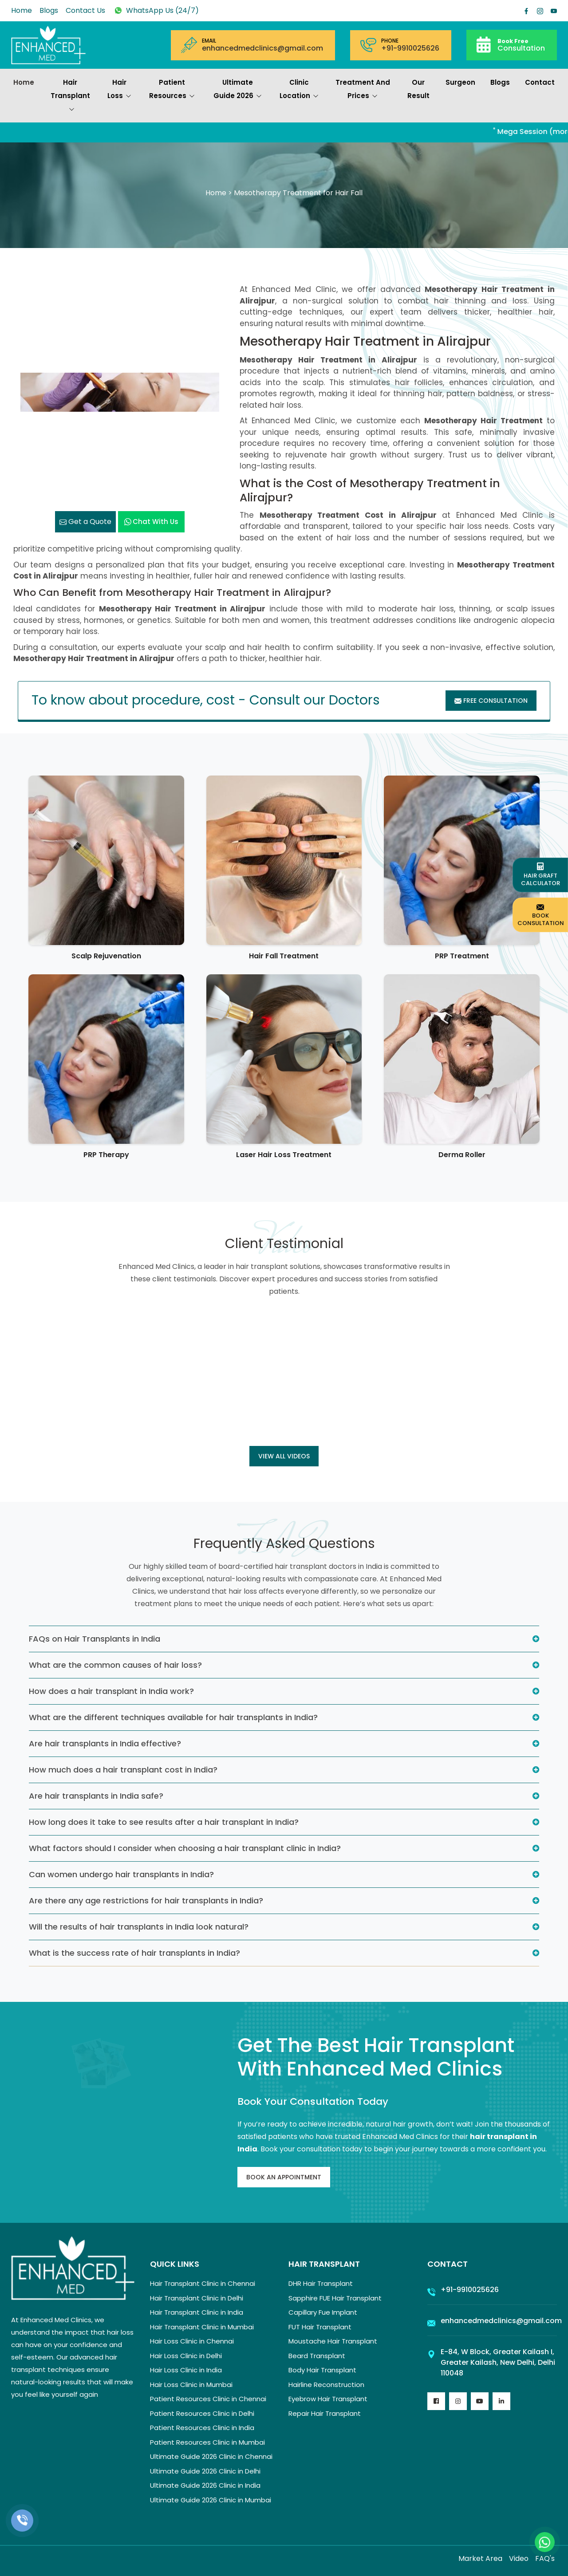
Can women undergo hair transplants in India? (121, 1874)
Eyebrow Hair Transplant (327, 2398)
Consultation (521, 44)
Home (21, 10)
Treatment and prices (362, 90)
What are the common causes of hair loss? (115, 1664)
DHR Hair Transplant (320, 2283)
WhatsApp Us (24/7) (156, 10)
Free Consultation (491, 700)
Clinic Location (299, 90)
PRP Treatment (462, 956)
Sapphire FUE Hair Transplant (335, 2298)
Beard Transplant (316, 2355)
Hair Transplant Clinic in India (196, 2312)
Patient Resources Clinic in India (202, 2427)
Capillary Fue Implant (322, 2312)
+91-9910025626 (410, 48)
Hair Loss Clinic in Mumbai (191, 2384)
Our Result (418, 89)
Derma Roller (461, 1155)
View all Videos (284, 1456)
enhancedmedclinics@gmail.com (262, 48)
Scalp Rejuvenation (106, 956)
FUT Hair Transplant (319, 2327)
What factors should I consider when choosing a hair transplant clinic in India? (185, 1848)
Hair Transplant (70, 97)
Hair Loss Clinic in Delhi (186, 2355)
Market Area (480, 2558)
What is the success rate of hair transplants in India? (134, 1952)
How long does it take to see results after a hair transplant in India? (164, 1822)
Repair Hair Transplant (324, 2413)
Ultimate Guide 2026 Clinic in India (205, 2485)
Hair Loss (119, 90)
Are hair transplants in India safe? (96, 1795)
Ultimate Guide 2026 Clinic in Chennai (211, 2456)
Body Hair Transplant (322, 2370)
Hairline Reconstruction (326, 2384)
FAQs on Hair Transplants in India (94, 1638)
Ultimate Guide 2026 (237, 90)
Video (519, 2558)
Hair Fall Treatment (284, 956)
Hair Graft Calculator (540, 875)
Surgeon (460, 82)
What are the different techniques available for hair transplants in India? (173, 1717)
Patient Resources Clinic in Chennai (208, 2398)
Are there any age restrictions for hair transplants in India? (146, 1900)
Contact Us (85, 10)
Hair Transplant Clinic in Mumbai (202, 2327)
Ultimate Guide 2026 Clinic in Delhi (205, 2471)
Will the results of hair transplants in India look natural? (138, 1926)
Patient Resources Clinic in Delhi (202, 2413)
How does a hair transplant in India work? (111, 1691)
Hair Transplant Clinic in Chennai (202, 2283)
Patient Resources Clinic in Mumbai (207, 2442)
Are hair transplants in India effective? (105, 1743)
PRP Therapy (106, 1155)
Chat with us (151, 521)
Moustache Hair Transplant (332, 2341)
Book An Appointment (283, 2177)
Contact (540, 82)
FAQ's (545, 2558)
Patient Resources (172, 90)
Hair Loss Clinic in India (186, 2370)
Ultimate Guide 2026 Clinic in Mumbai (210, 2500)
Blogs (48, 10)
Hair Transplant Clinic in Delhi (196, 2298)
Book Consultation (540, 914)
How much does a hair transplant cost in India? (123, 1769)
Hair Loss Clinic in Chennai (192, 2341)
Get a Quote (85, 521)
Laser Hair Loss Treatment (283, 1155)
